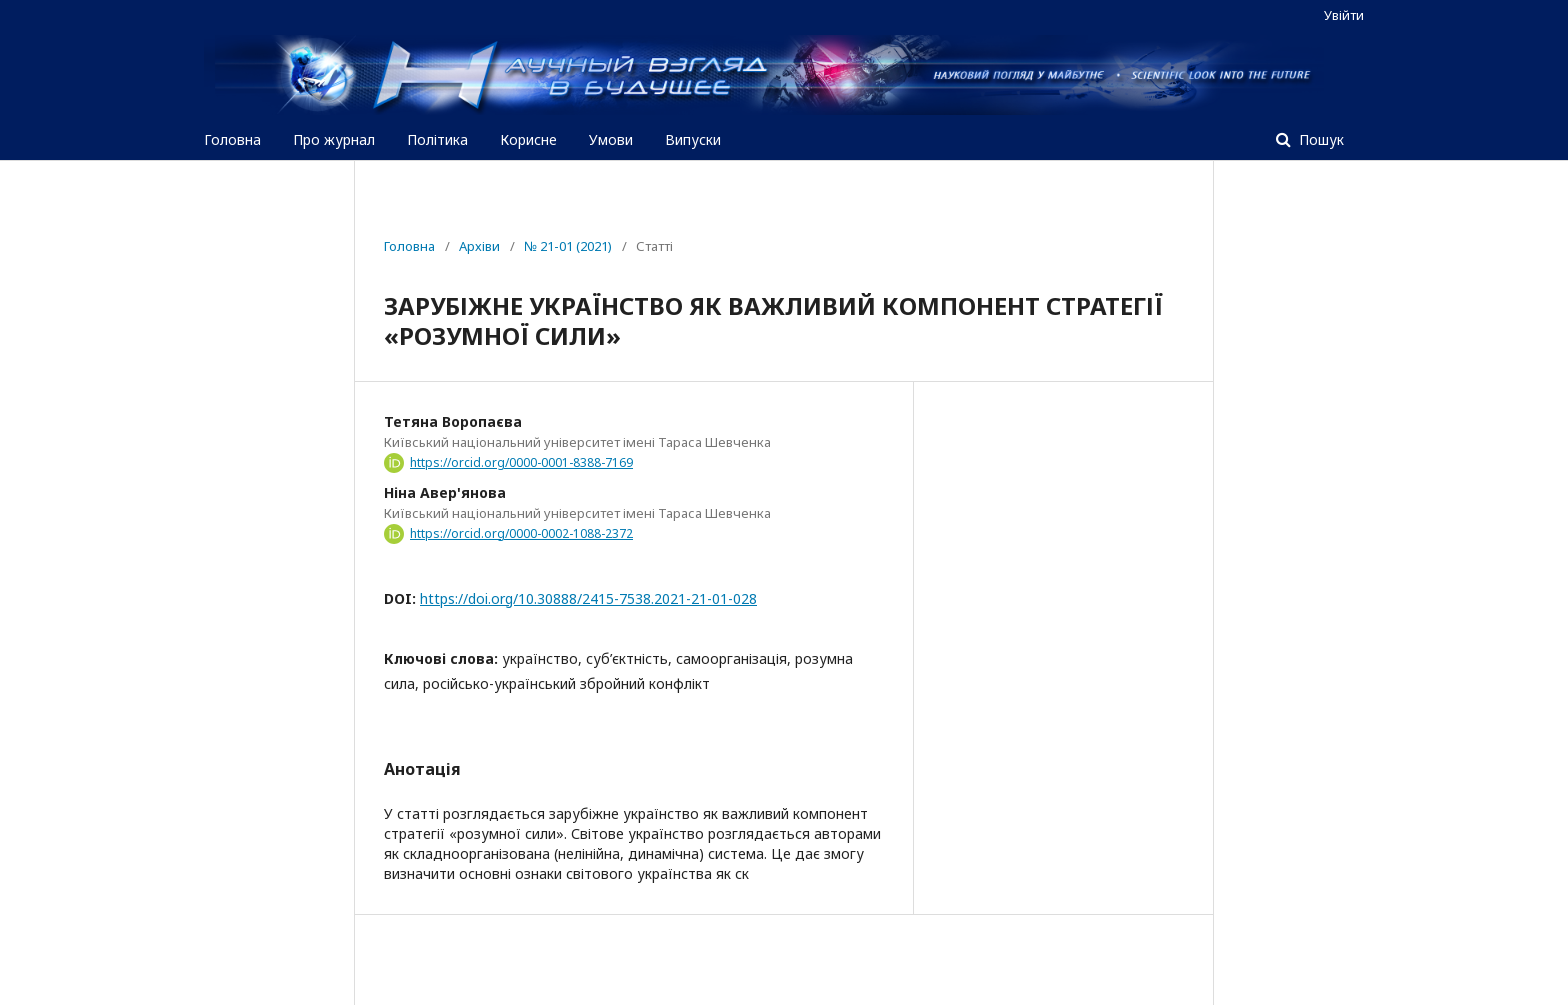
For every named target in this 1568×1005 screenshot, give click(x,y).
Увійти (1344, 15)
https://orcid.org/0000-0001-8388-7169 (521, 462)
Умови (611, 139)
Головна (232, 139)
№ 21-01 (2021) (568, 246)
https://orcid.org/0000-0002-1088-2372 (521, 533)
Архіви (479, 246)
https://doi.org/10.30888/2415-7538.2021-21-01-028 (588, 598)
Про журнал (334, 139)
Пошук (1319, 139)
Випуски (693, 139)
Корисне (528, 139)
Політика (437, 139)
